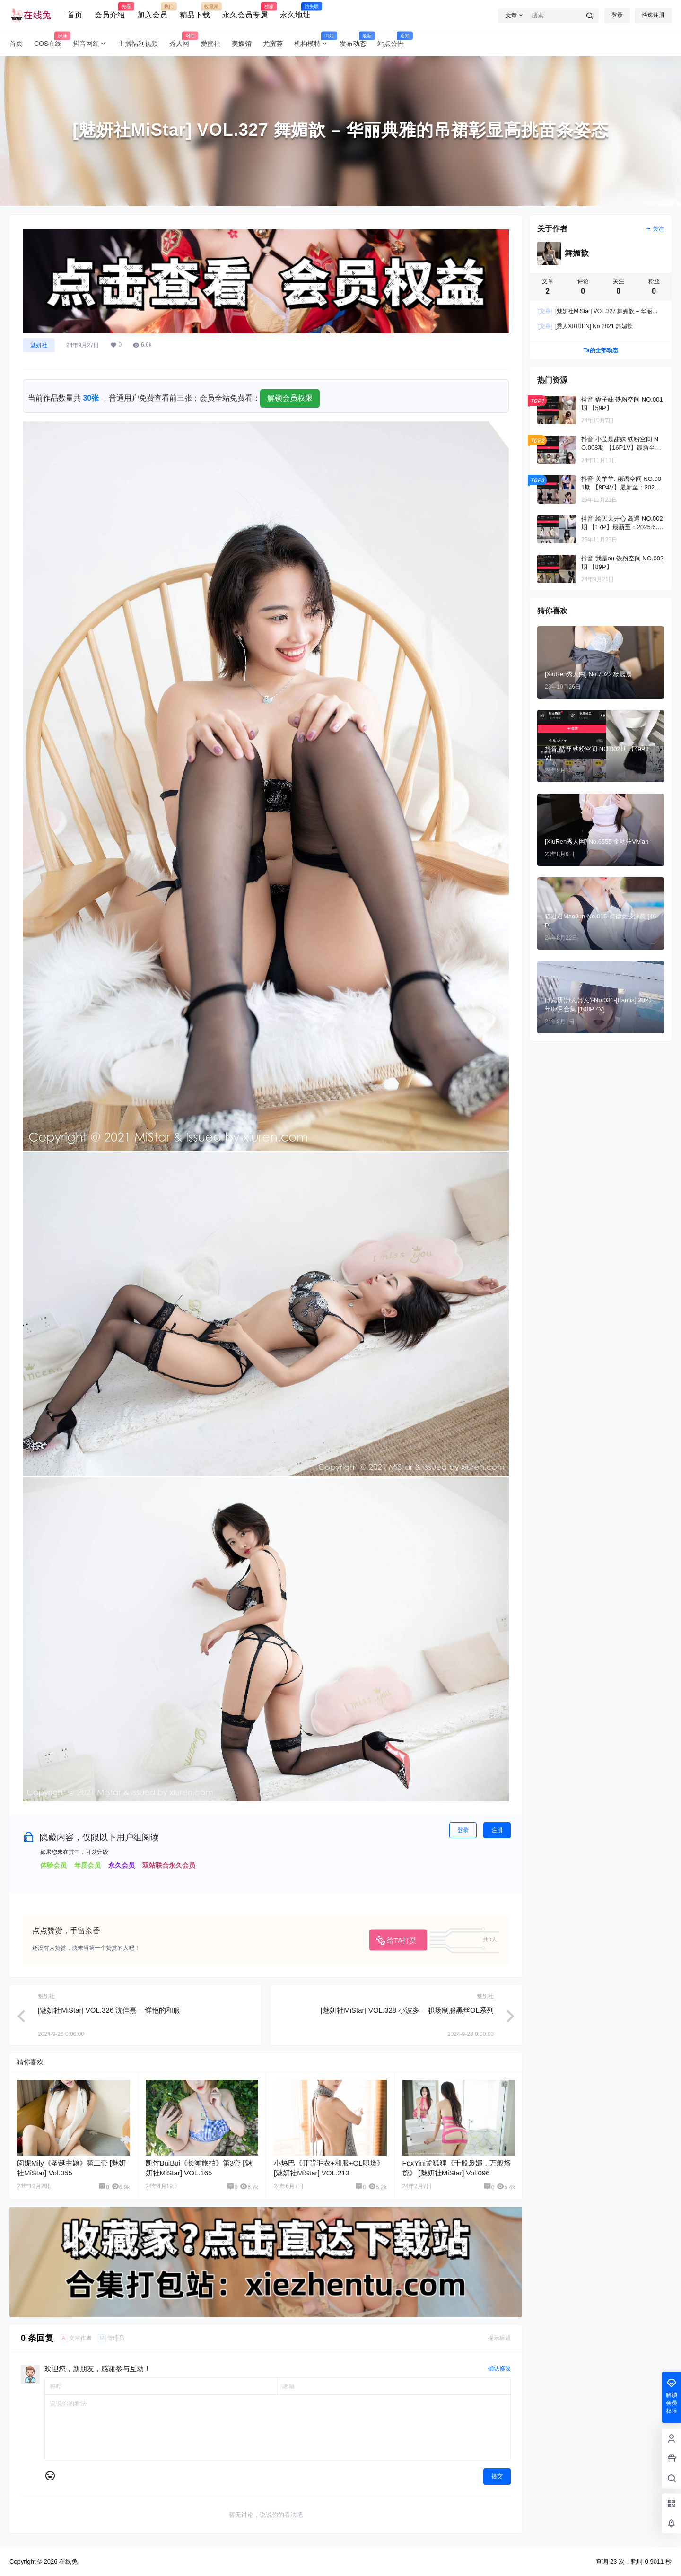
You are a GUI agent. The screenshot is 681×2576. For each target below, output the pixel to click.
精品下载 (195, 10)
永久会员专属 (245, 10)
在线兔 (67, 2561)
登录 (617, 15)
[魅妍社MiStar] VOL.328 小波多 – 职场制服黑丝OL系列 (407, 2010)
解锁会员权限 (290, 398)
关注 (655, 229)
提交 (497, 2476)
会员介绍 (110, 10)
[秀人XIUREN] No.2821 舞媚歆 (585, 326)
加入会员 (152, 10)
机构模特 (314, 44)
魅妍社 (38, 345)
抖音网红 (90, 44)
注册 (497, 1830)
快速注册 (653, 15)
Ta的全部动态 (600, 350)
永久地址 (295, 10)
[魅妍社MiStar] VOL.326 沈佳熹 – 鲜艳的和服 (109, 2010)
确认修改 (499, 2368)
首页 (74, 15)
